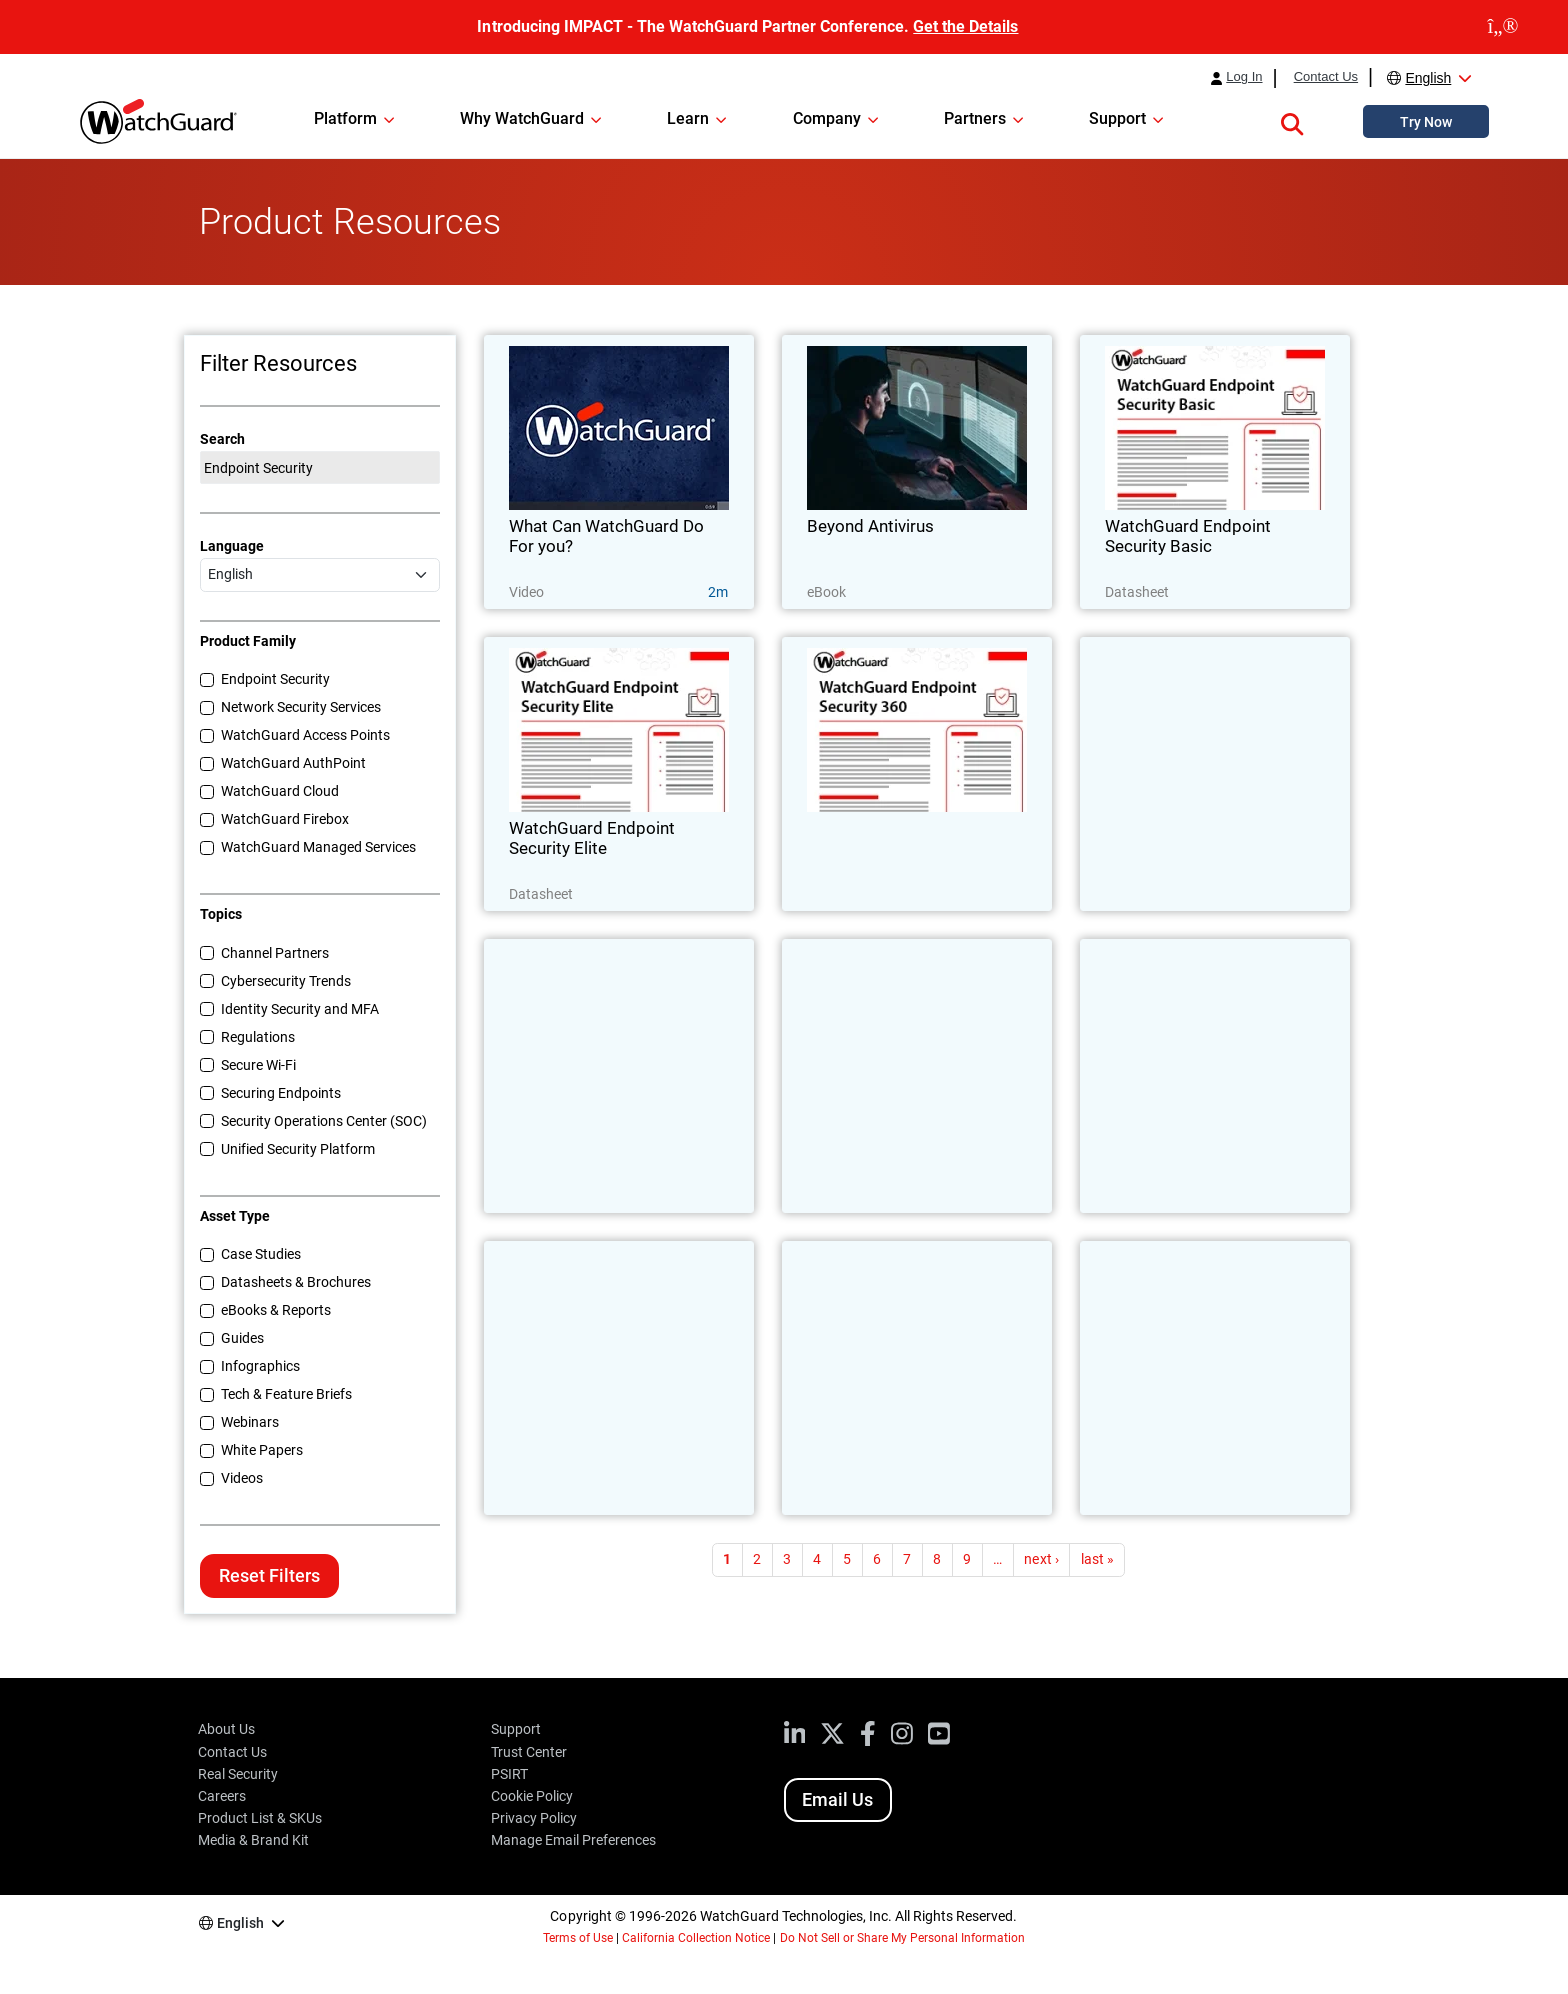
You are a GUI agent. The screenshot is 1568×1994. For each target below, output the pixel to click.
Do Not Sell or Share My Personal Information (903, 1938)
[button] (1292, 121)
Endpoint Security (275, 679)
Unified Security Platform (298, 1149)
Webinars (250, 1422)
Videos (242, 1478)
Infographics (260, 1366)
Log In (1244, 77)
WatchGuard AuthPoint (293, 763)
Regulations (258, 1037)
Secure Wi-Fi (258, 1065)
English (1428, 78)
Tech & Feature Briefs (286, 1394)
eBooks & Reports (276, 1310)
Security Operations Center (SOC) (324, 1121)
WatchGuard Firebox (285, 819)
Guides (242, 1338)
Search (222, 439)
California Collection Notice (696, 1938)
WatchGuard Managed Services (318, 847)
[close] (1503, 27)
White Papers (262, 1450)
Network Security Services (301, 707)
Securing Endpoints (281, 1093)
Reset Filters (269, 1575)
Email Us (837, 1799)
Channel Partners (275, 953)
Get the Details (965, 26)
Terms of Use (578, 1938)
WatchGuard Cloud (280, 791)
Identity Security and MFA (300, 1009)
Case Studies (261, 1254)
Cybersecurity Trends (286, 981)
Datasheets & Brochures (296, 1282)
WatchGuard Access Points (305, 735)
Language (232, 546)
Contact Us (1326, 77)
